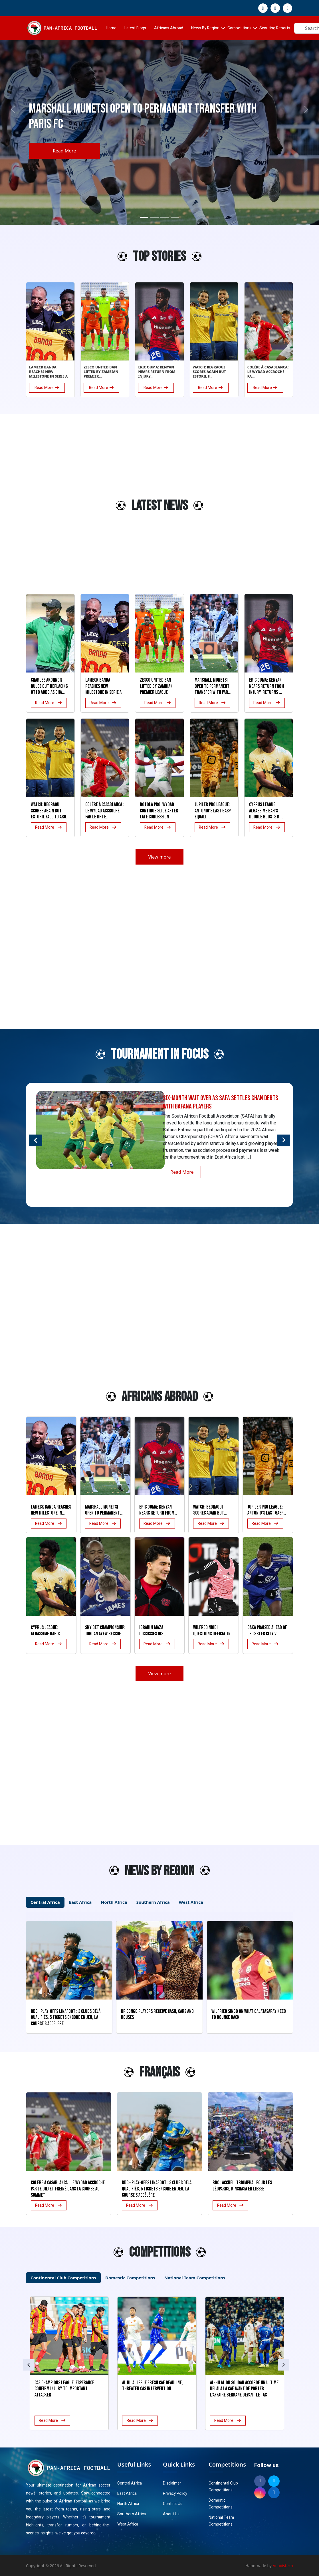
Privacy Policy (175, 2493)
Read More (64, 151)
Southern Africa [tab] (153, 1902)
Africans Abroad (168, 28)
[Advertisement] (39, 508)
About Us (171, 2514)
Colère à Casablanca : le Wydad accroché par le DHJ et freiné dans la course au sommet (68, 2189)
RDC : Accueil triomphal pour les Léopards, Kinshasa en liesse (242, 2186)
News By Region (205, 28)
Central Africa (129, 2483)
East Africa (127, 2493)
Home (111, 28)
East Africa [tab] (80, 1902)
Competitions (239, 28)
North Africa (128, 2504)
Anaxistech (283, 2565)
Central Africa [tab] (45, 1902)
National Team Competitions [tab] (194, 2278)
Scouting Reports (274, 28)
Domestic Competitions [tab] (130, 2278)
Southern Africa (131, 2514)
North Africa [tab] (114, 1902)
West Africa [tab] (191, 1902)
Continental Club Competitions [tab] (63, 2278)
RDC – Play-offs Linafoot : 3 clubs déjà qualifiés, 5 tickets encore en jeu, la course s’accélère (156, 2189)
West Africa (127, 2524)
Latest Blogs (135, 28)
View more (159, 857)
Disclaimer (172, 2483)
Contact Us (172, 2504)
